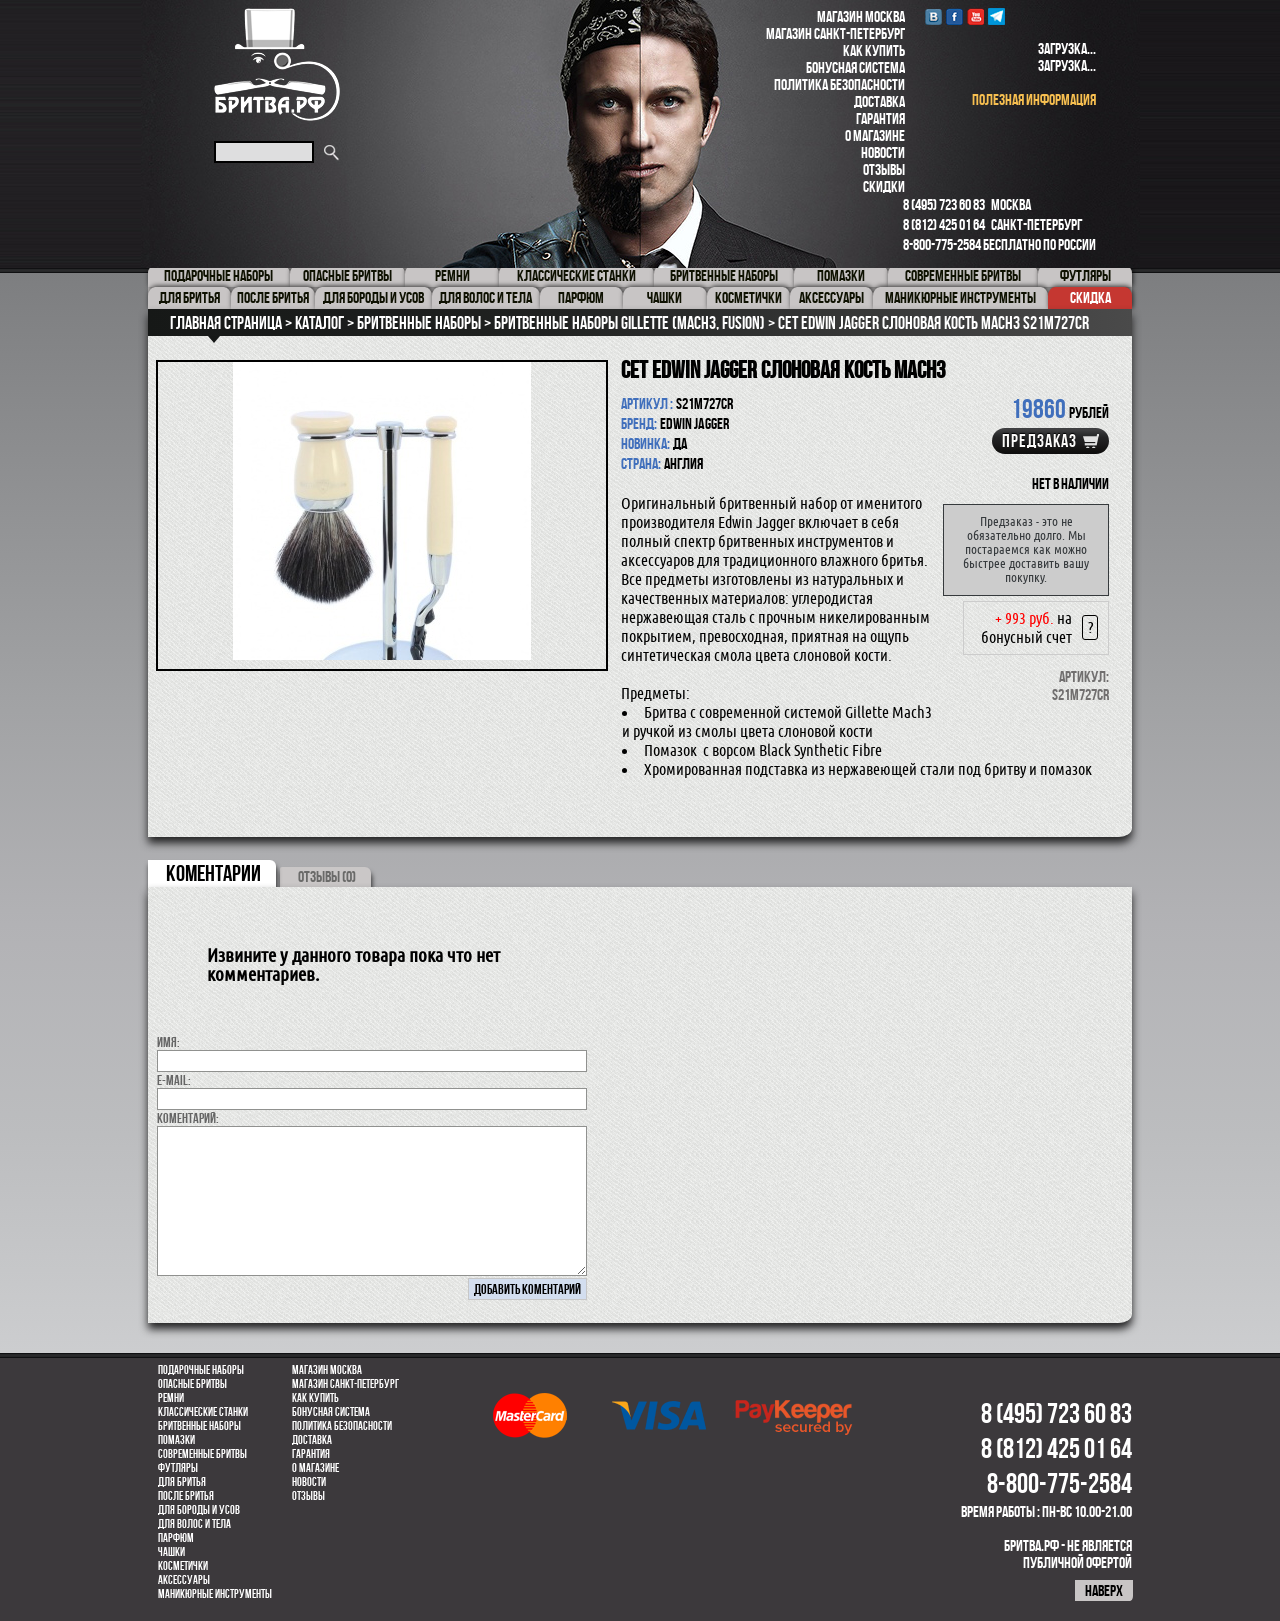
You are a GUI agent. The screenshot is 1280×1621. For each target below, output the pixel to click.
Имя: (168, 1042)
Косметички (183, 1566)
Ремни (171, 1398)
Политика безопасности (839, 84)
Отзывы (884, 169)
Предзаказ (1039, 441)
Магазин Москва (861, 16)
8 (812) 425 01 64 (944, 224)
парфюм (176, 1538)
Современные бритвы (202, 1454)
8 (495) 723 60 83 (944, 204)
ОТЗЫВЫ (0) (327, 876)
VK (933, 16)
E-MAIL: (174, 1080)
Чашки (171, 1552)
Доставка (879, 101)
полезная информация (1034, 99)
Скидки (884, 186)
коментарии (213, 873)
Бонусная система (855, 67)
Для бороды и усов (199, 1510)
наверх (1104, 1590)
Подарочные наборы (201, 1370)
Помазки (176, 1440)
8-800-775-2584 (942, 244)
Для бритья (182, 1482)
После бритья (186, 1496)
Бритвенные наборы (199, 1426)
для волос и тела (194, 1524)
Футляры (178, 1468)
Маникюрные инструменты (215, 1594)
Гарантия (880, 118)
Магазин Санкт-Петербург (835, 33)
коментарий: (188, 1118)
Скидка (1090, 297)
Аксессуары (184, 1580)
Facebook (954, 16)
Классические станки (203, 1412)
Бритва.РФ (277, 64)
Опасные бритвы (192, 1384)
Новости (883, 152)
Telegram (996, 16)
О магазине (875, 135)
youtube (975, 16)
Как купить (874, 50)
